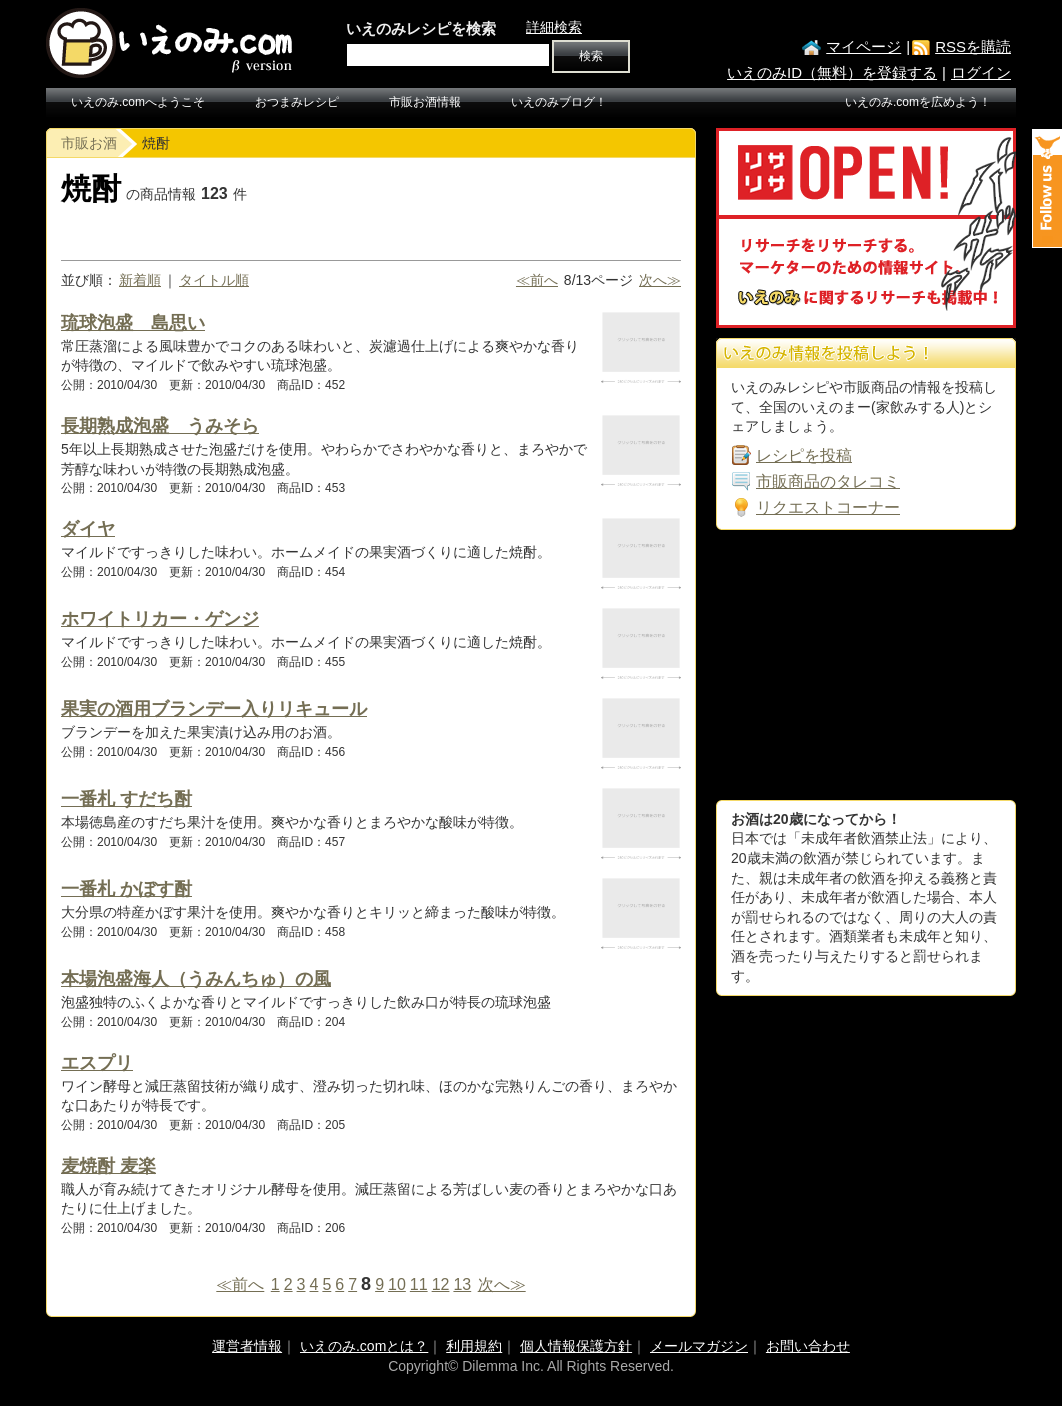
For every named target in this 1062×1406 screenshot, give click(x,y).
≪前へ (537, 280)
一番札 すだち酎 (126, 799)
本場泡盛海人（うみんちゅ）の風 (196, 979)
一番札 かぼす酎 (126, 889)
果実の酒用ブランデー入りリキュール (214, 709)
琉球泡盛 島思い (133, 323)
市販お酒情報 (425, 102)
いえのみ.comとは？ (364, 1346)
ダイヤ (88, 529)
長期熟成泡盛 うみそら (160, 426)
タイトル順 (214, 280)
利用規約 (474, 1346)
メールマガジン (699, 1346)
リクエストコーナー (828, 507)
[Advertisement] (866, 665)
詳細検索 (554, 27)
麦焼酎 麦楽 (108, 1166)
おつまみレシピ (297, 102)
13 (462, 1284)
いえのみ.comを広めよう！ (918, 102)
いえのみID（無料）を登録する (832, 72)
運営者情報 (247, 1346)
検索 (591, 56)
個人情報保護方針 (576, 1346)
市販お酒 (89, 143)
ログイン (981, 72)
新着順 (140, 280)
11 (419, 1284)
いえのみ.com (171, 43)
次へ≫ (660, 280)
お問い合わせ (808, 1346)
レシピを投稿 (804, 455)
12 (441, 1284)
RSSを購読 (973, 46)
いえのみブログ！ (559, 102)
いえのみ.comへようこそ (138, 102)
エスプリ (97, 1063)
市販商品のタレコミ (828, 481)
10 (397, 1284)
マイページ (863, 46)
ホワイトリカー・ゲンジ (160, 619)
